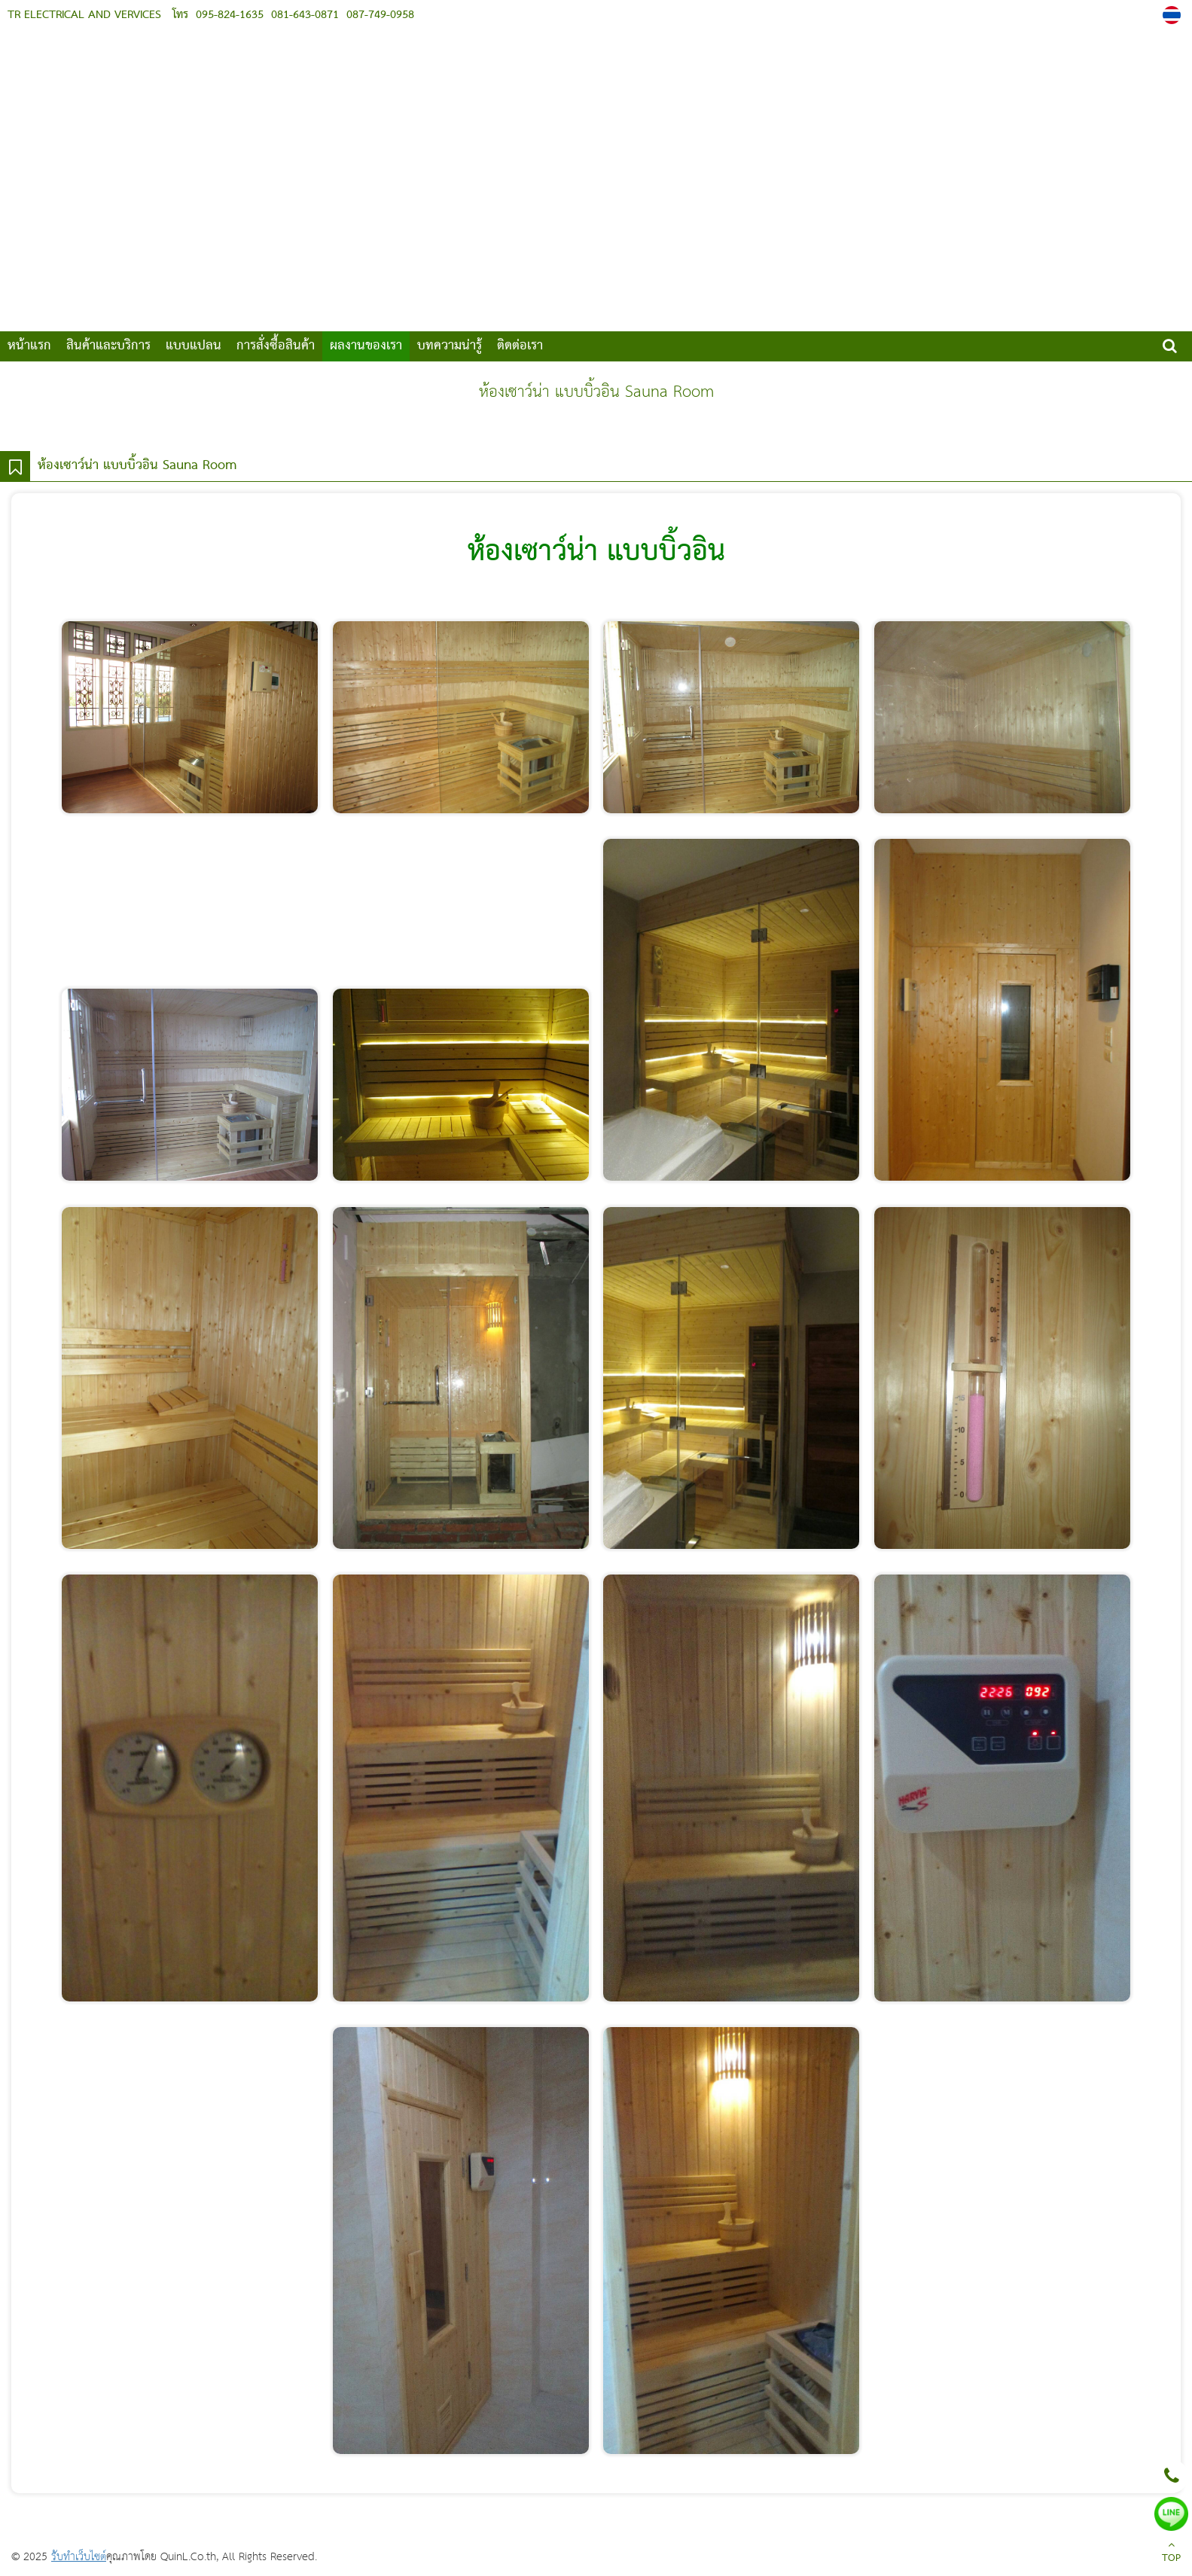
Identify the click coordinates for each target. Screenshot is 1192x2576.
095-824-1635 (230, 15)
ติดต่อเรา (520, 346)
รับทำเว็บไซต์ (78, 2557)
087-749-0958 (378, 15)
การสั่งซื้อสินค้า (275, 346)
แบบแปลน (193, 346)
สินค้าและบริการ (108, 346)
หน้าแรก (29, 346)
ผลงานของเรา (366, 346)
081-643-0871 (303, 15)
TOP (1171, 2553)
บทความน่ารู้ (449, 346)
